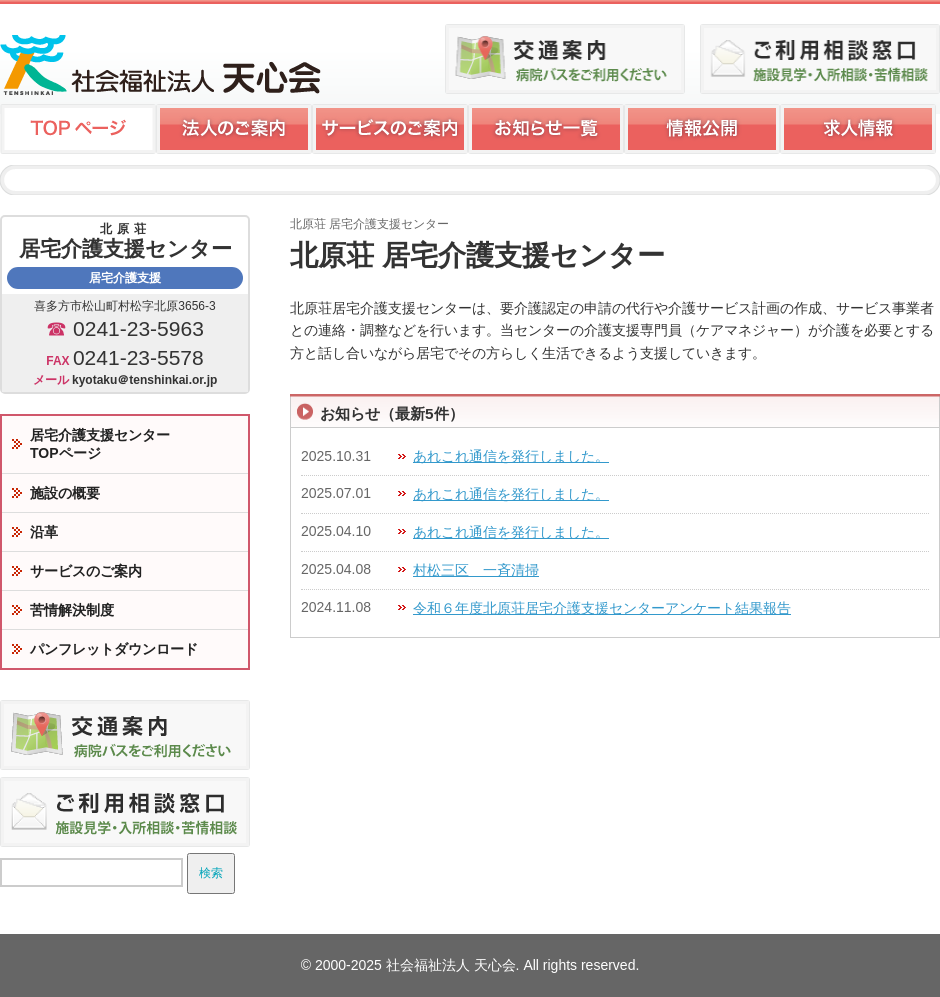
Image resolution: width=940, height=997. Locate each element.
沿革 (44, 532)
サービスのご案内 (86, 571)
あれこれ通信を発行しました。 (511, 456)
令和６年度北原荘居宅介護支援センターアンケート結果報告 (602, 608)
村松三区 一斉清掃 (476, 570)
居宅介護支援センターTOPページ (100, 444)
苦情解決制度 (72, 610)
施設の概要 (65, 493)
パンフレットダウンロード (114, 649)
